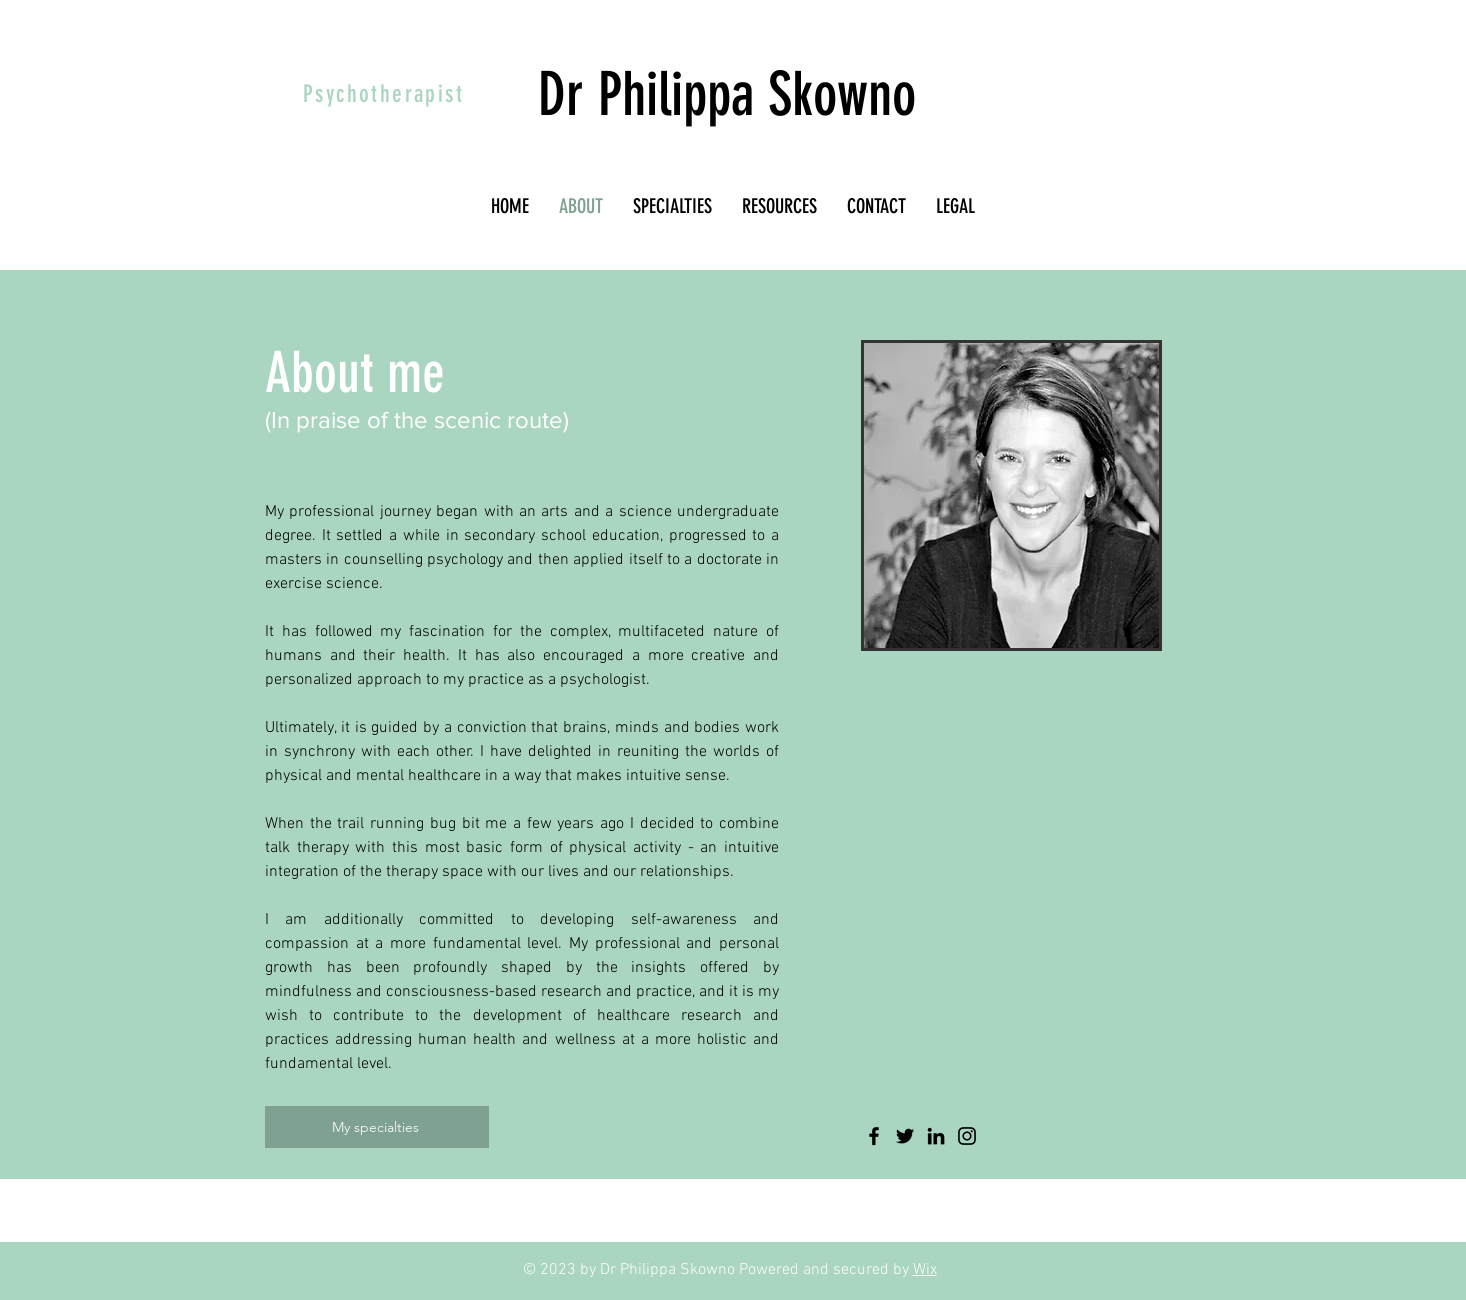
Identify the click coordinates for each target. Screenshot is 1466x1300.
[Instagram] (967, 1136)
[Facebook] (874, 1136)
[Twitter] (905, 1136)
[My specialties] (377, 1127)
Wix (925, 1270)
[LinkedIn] (936, 1136)
